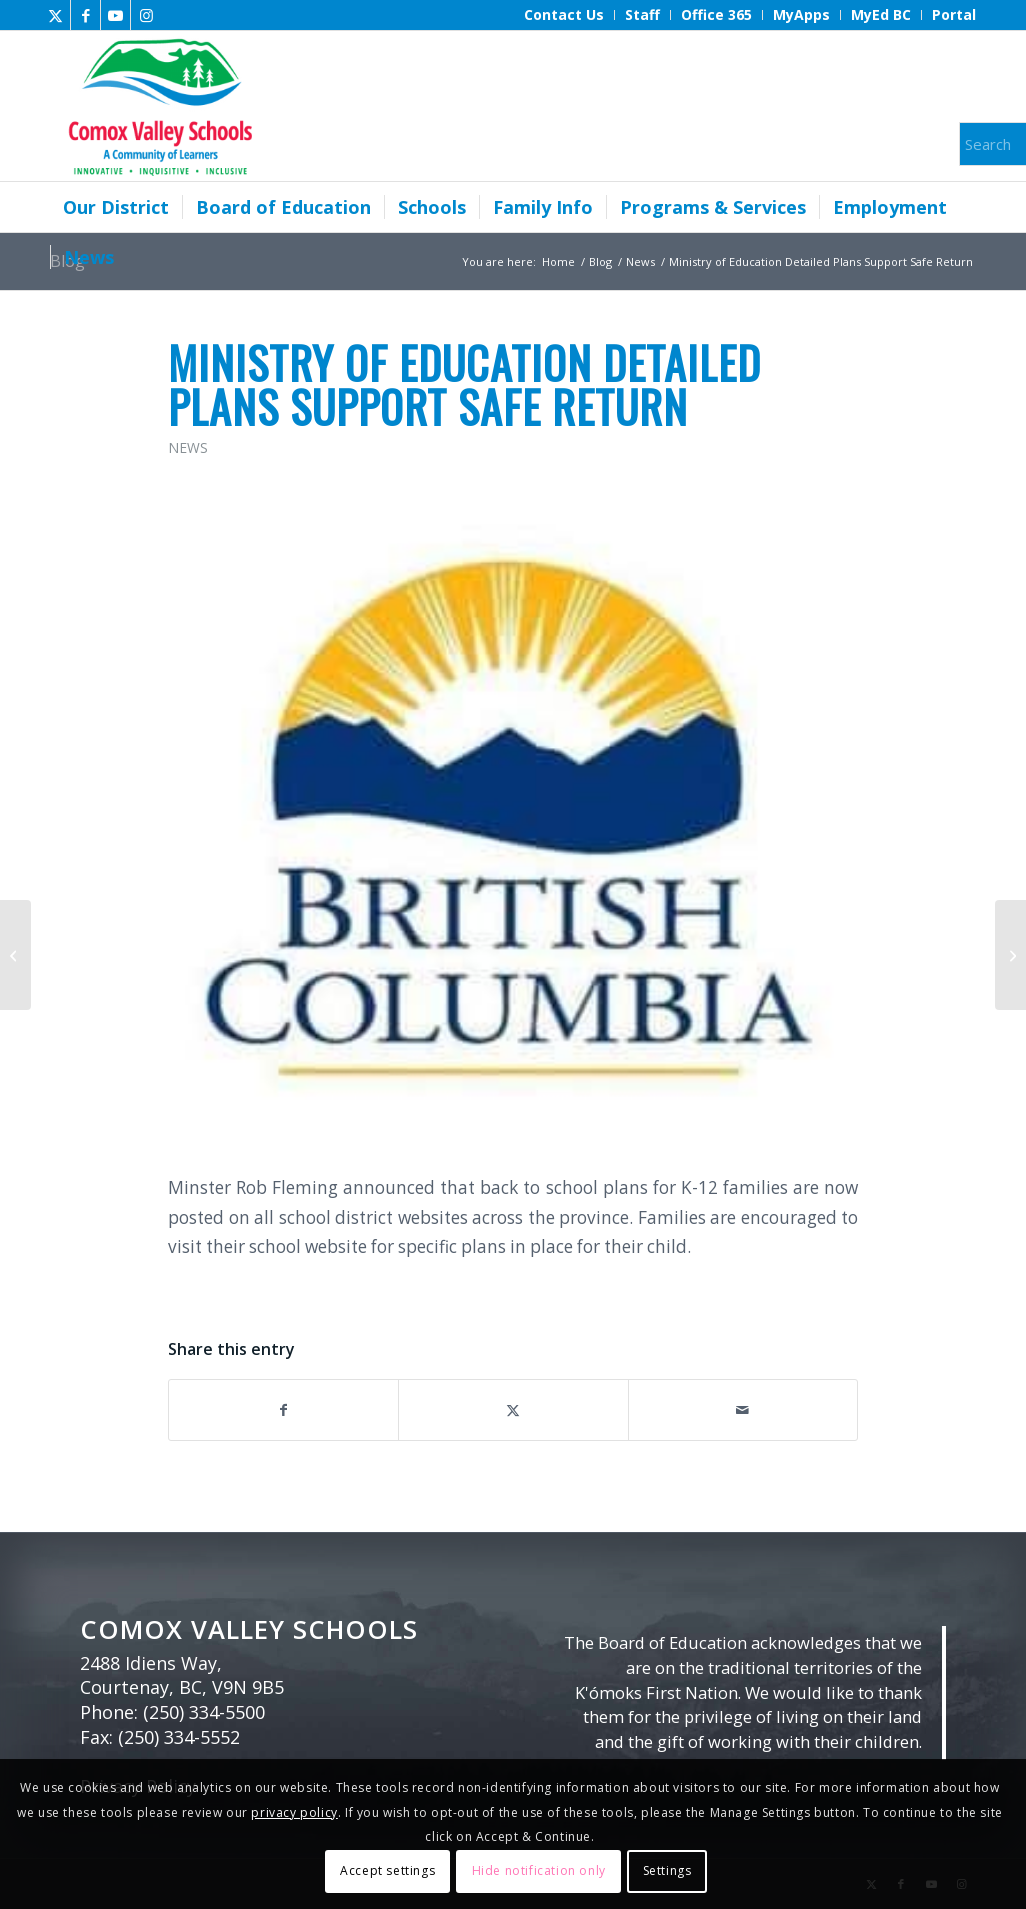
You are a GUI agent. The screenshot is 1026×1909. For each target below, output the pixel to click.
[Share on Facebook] (283, 1410)
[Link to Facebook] (85, 15)
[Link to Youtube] (115, 15)
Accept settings (387, 1870)
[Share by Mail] (743, 1410)
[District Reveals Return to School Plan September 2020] (1010, 955)
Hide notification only (539, 1870)
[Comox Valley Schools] (157, 106)
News (188, 447)
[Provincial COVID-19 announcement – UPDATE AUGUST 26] (15, 955)
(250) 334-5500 (204, 1712)
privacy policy (294, 1812)
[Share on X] (513, 1410)
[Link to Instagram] (146, 15)
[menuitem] (564, 15)
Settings (667, 1870)
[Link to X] (55, 15)
